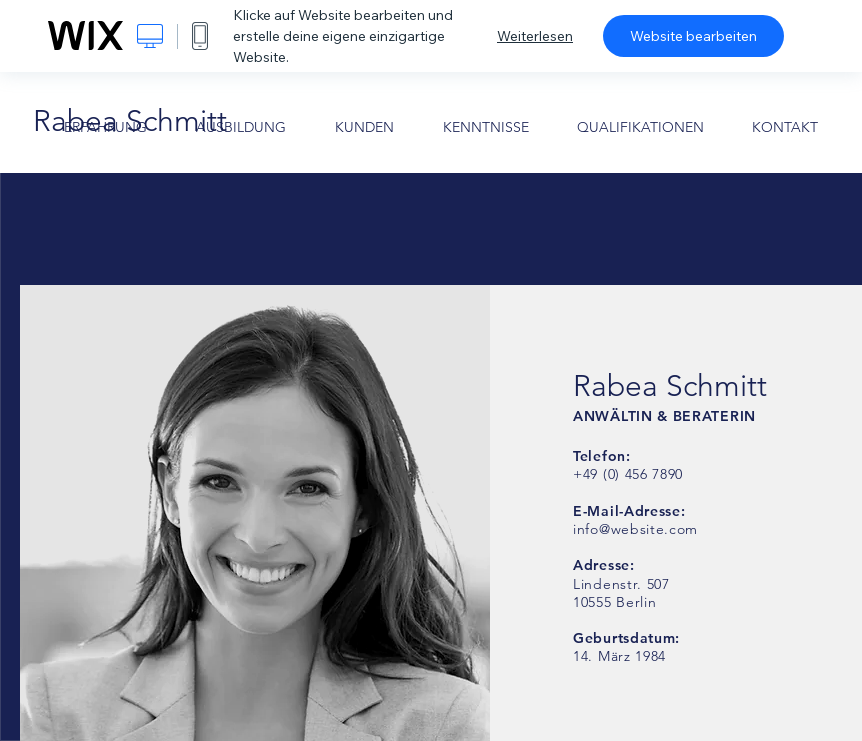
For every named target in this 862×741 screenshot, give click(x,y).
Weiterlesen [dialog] (535, 36)
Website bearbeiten (693, 36)
